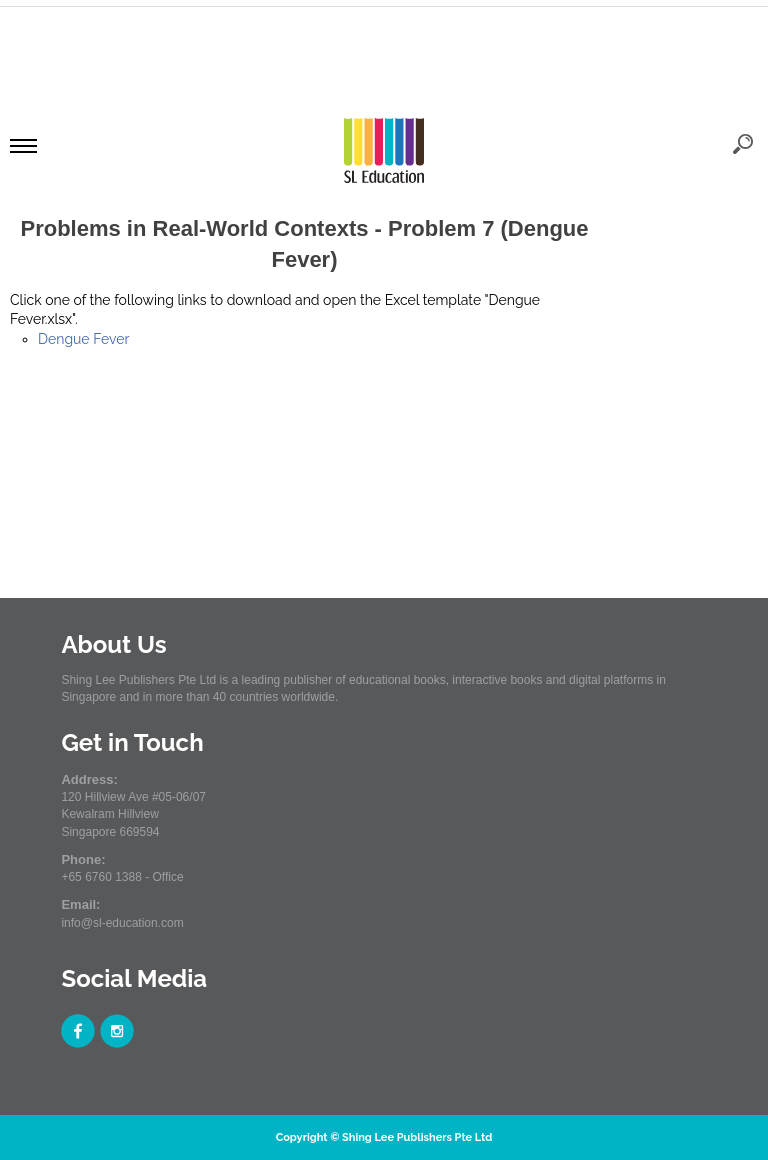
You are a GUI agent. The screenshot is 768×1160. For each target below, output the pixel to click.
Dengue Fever (83, 339)
